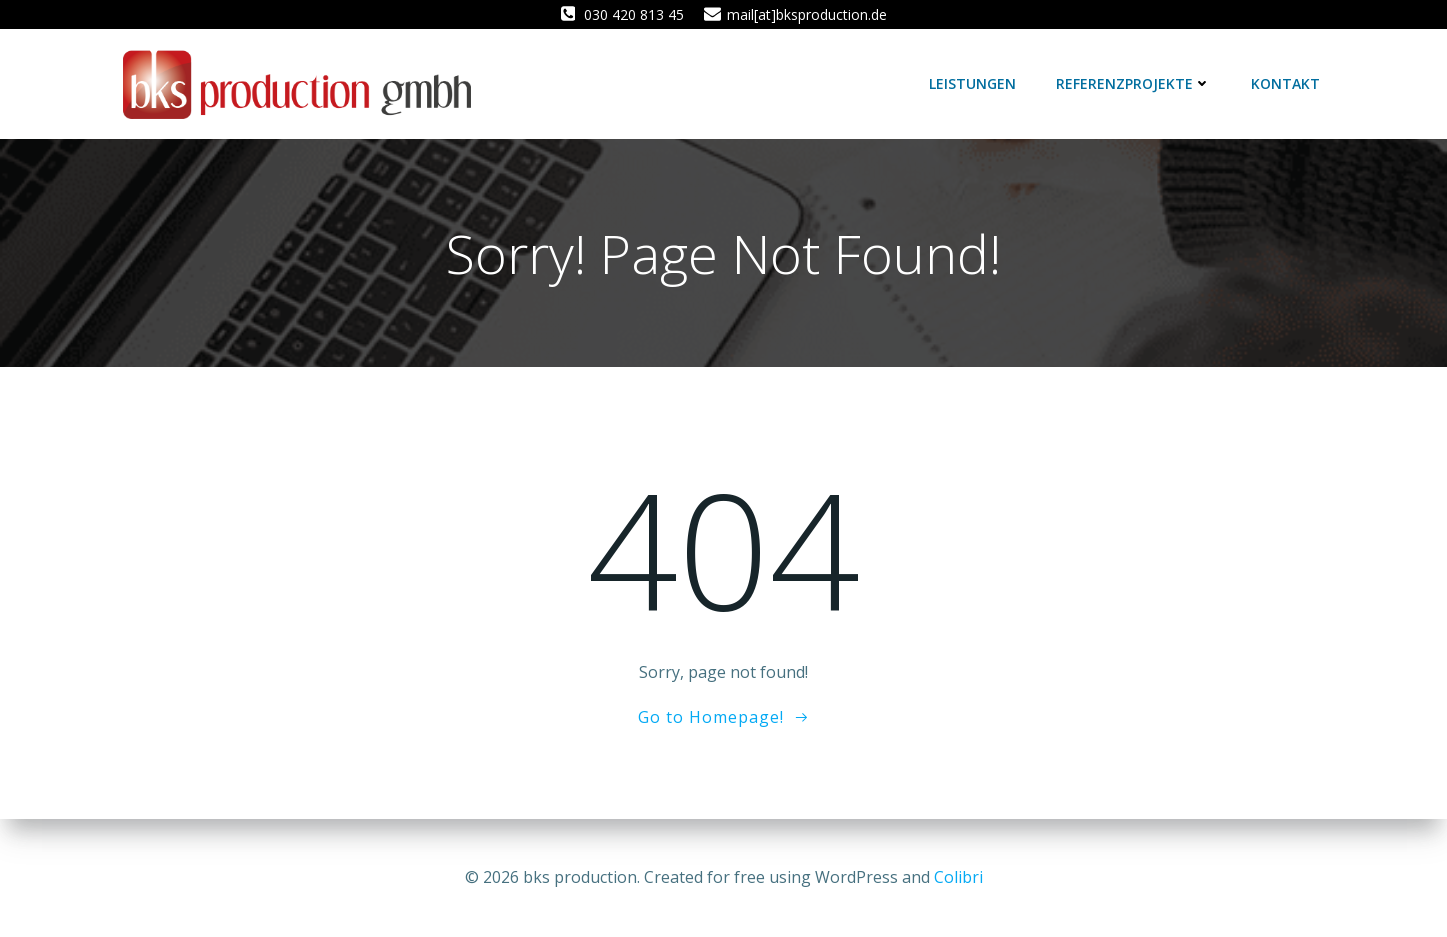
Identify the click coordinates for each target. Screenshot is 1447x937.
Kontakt (1285, 83)
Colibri (958, 877)
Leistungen (972, 83)
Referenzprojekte (1133, 83)
